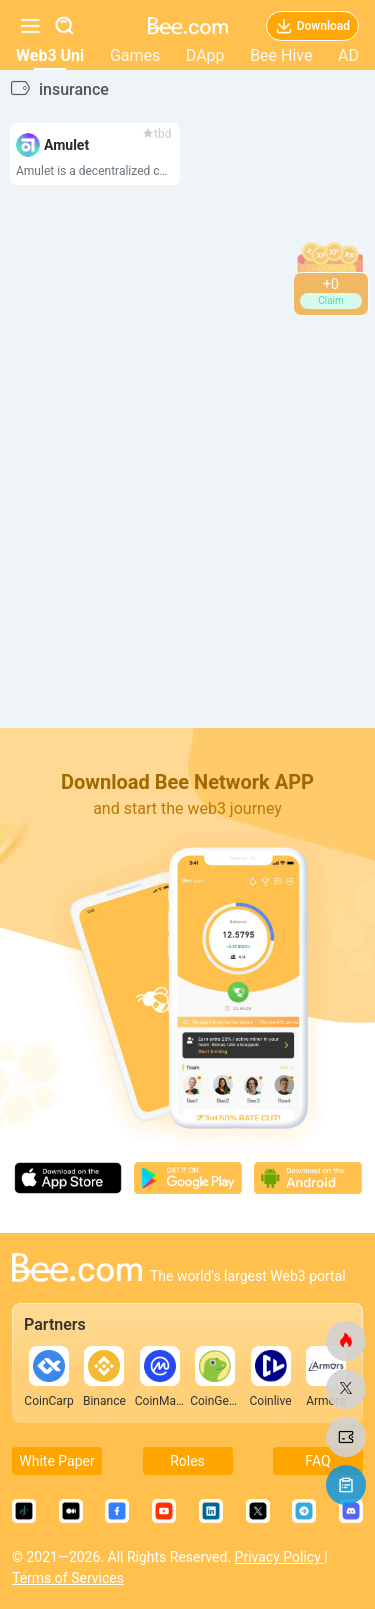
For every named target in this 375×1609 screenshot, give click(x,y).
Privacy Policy (280, 1557)
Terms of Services (68, 1578)
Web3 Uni (50, 55)
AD (348, 55)
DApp (205, 55)
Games (135, 55)
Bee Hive (281, 55)
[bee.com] (346, 1341)
